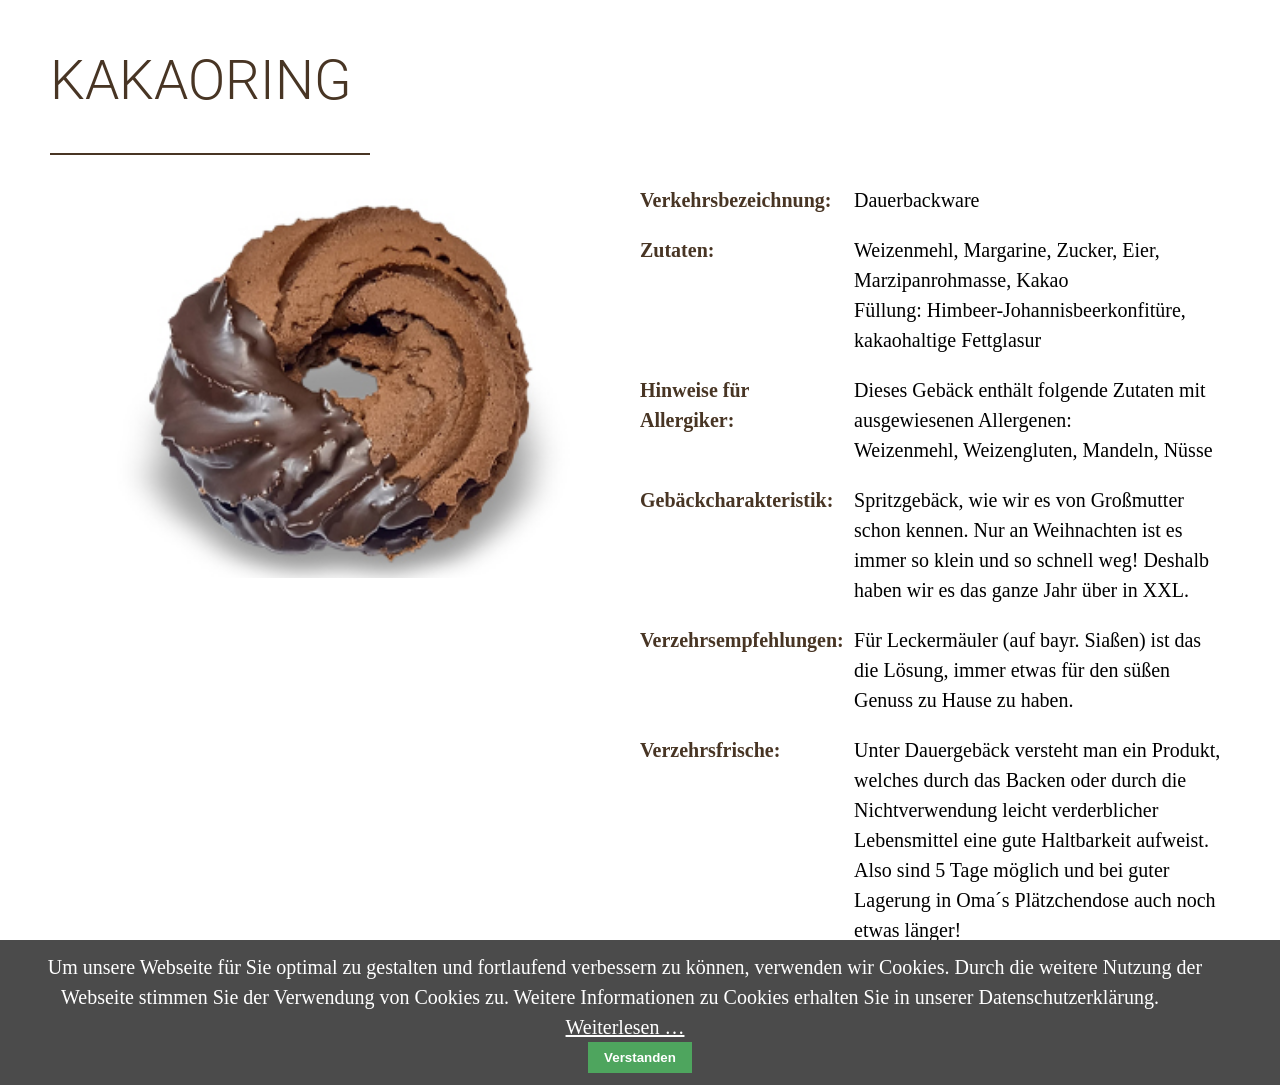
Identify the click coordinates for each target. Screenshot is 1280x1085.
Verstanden (640, 1057)
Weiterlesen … (625, 1027)
